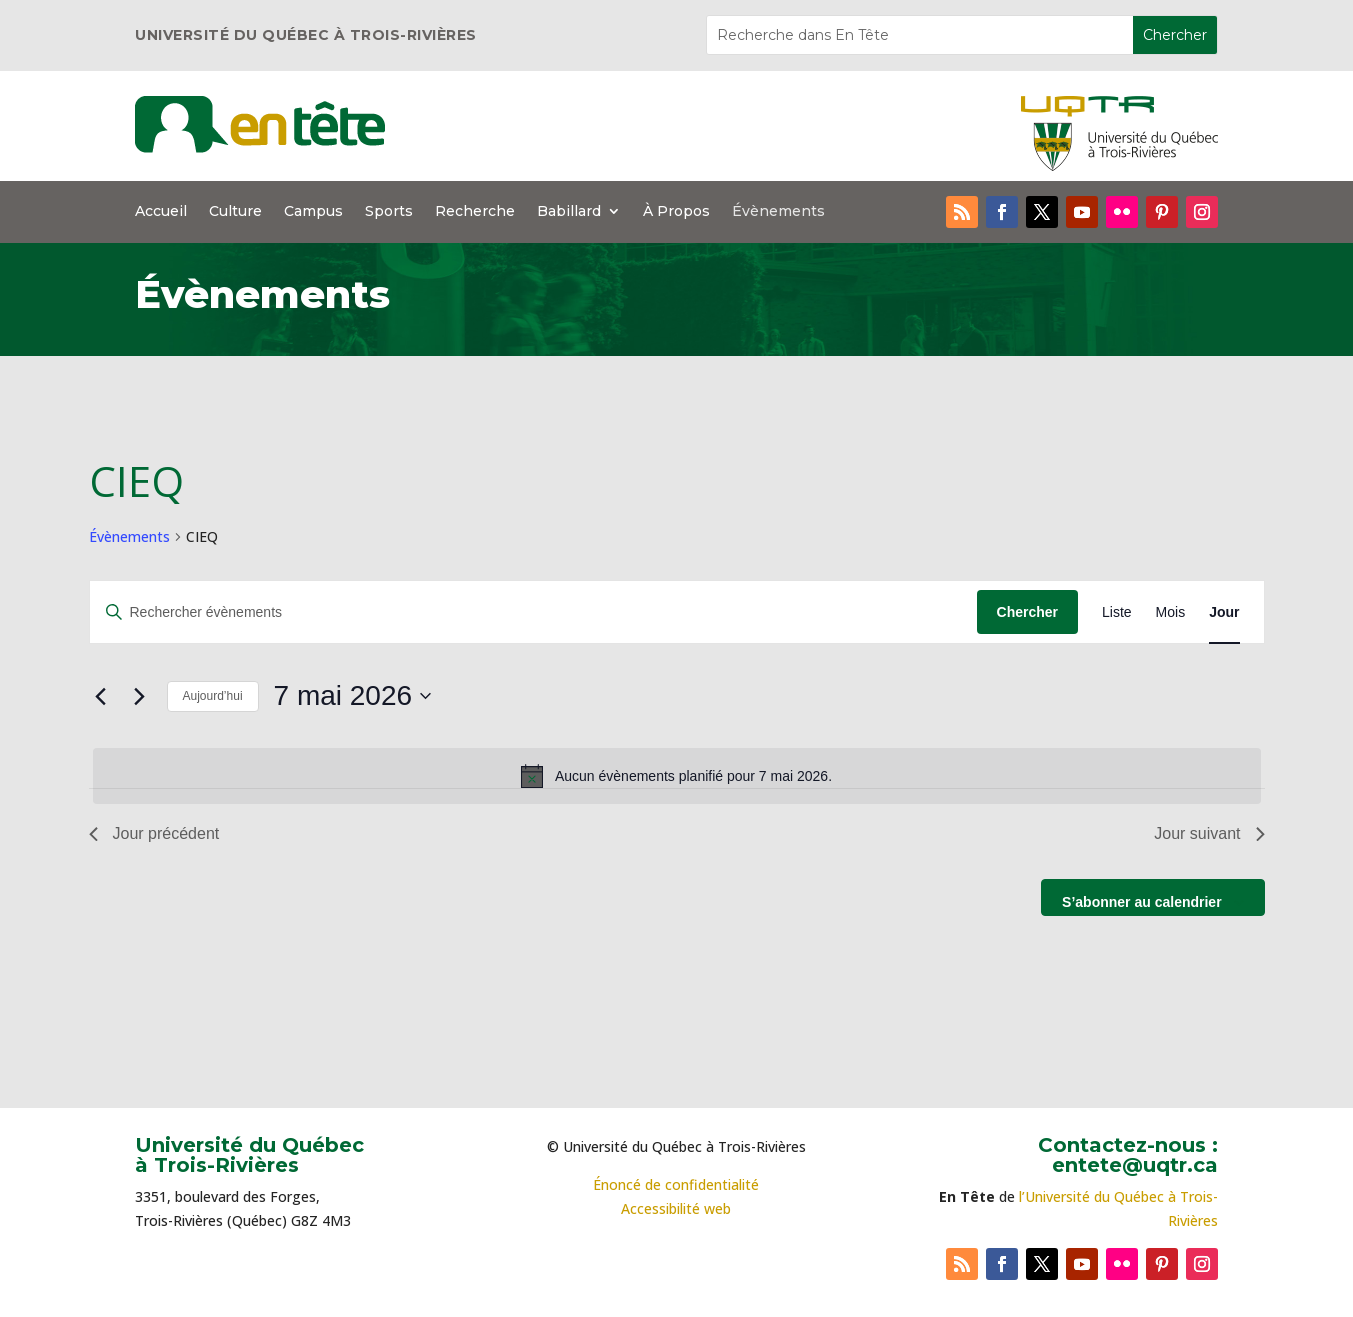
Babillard (569, 212)
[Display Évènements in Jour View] (1224, 612)
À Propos (676, 212)
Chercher (1027, 612)
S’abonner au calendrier (1142, 902)
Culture (235, 212)
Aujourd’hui (213, 696)
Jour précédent (154, 833)
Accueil (161, 212)
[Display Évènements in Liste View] (1117, 612)
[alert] (677, 776)
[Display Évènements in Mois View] (1171, 612)
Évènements (778, 212)
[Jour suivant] (140, 696)
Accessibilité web (676, 1208)
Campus (313, 212)
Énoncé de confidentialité (676, 1184)
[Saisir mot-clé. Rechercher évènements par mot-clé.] (533, 612)
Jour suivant (1209, 833)
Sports (389, 212)
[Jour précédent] (101, 696)
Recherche (475, 212)
